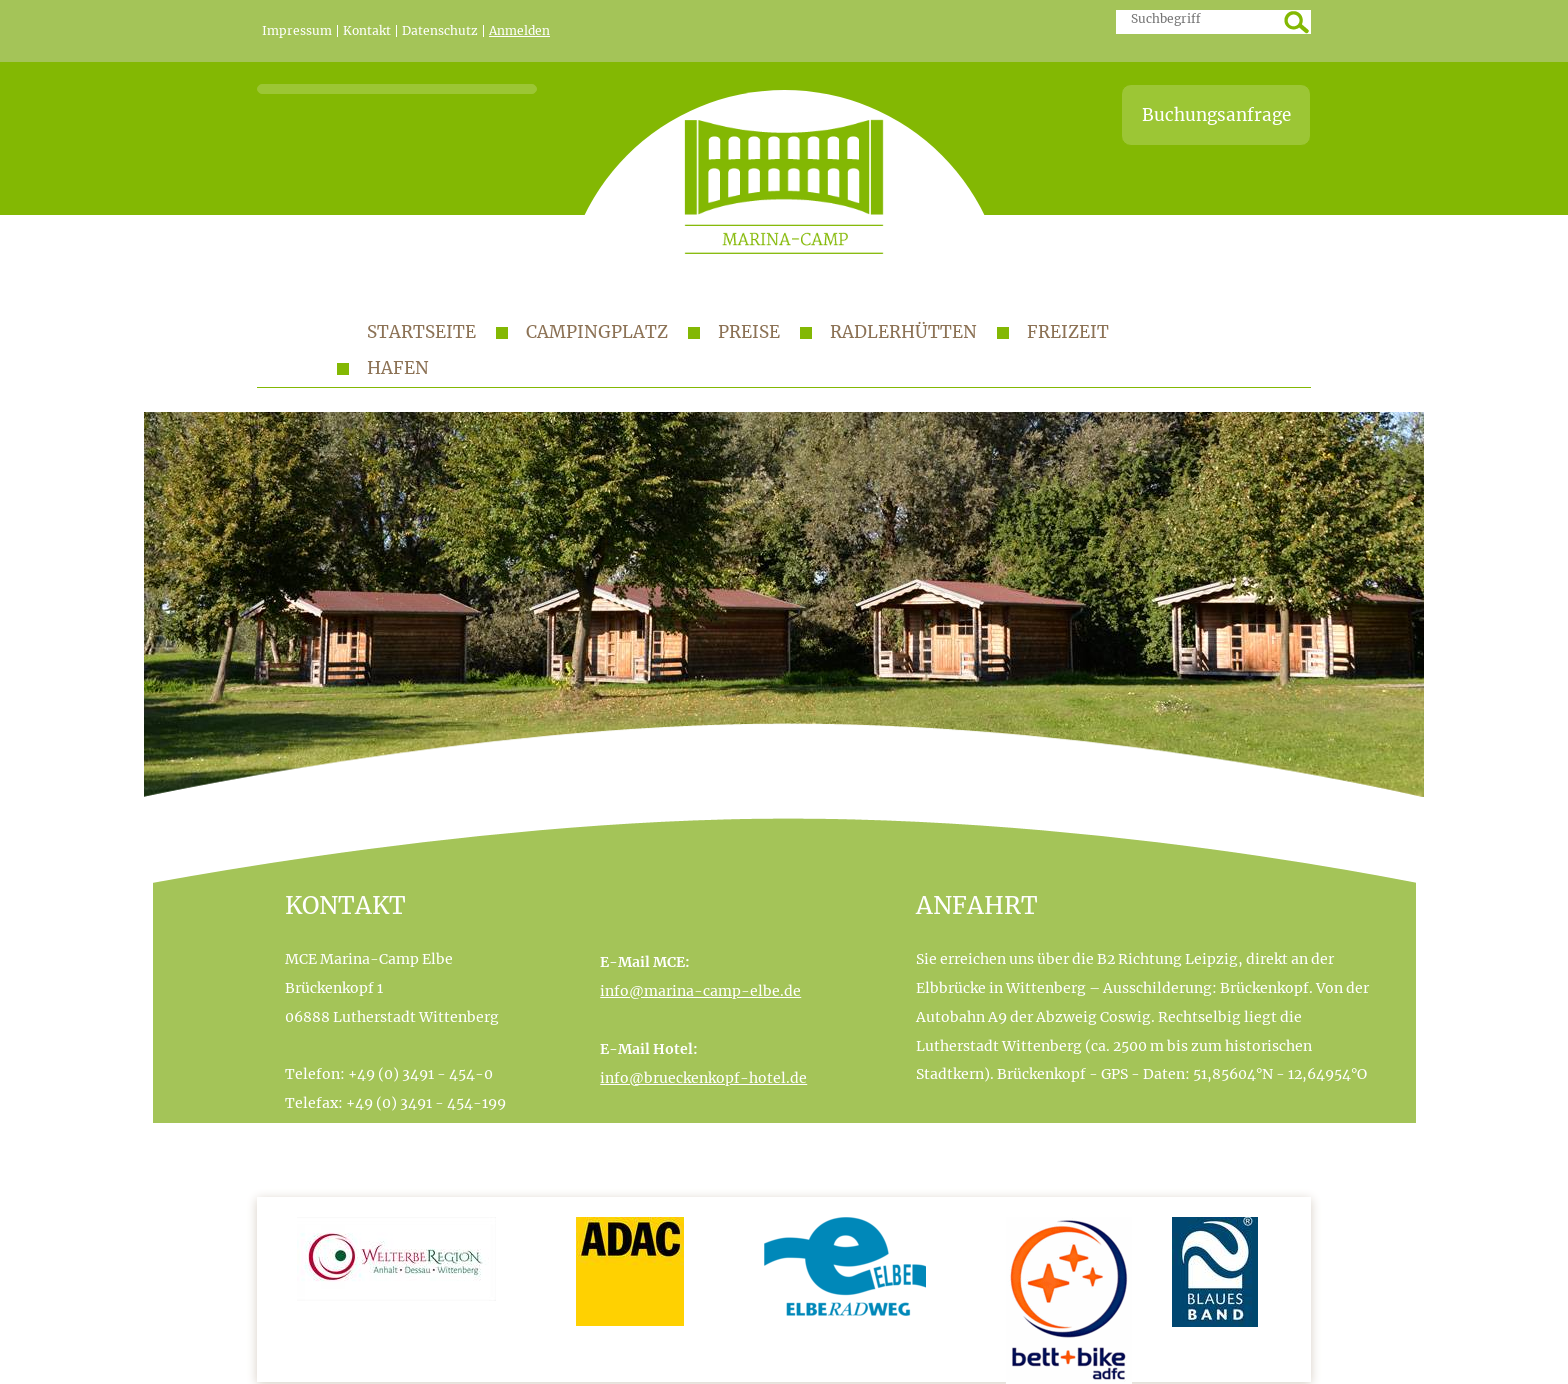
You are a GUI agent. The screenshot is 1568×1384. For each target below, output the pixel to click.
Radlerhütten (903, 332)
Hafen (398, 368)
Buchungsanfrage (1216, 115)
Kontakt (367, 31)
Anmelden (519, 31)
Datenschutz (440, 31)
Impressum (297, 31)
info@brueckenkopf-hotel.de (703, 1078)
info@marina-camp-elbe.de (700, 991)
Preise (749, 332)
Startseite (421, 332)
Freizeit (1068, 332)
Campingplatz (597, 332)
